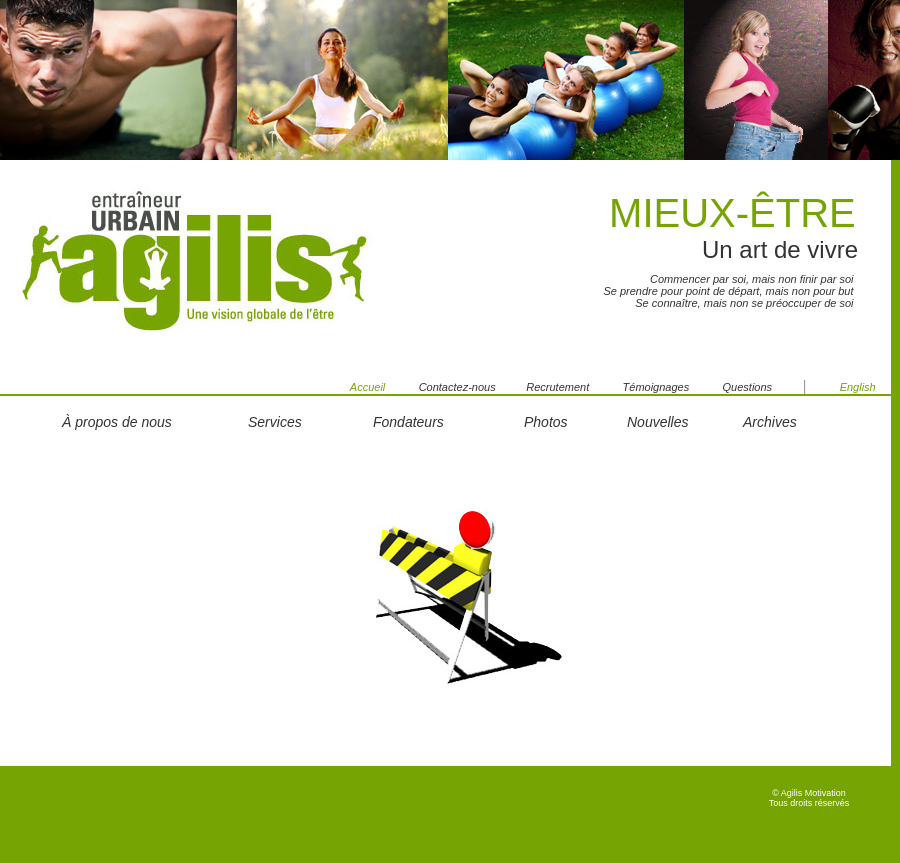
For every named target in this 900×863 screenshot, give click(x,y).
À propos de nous (117, 422)
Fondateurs (408, 422)
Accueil (367, 387)
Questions (763, 387)
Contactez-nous (473, 387)
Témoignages (656, 387)
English (858, 387)
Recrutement (557, 387)
